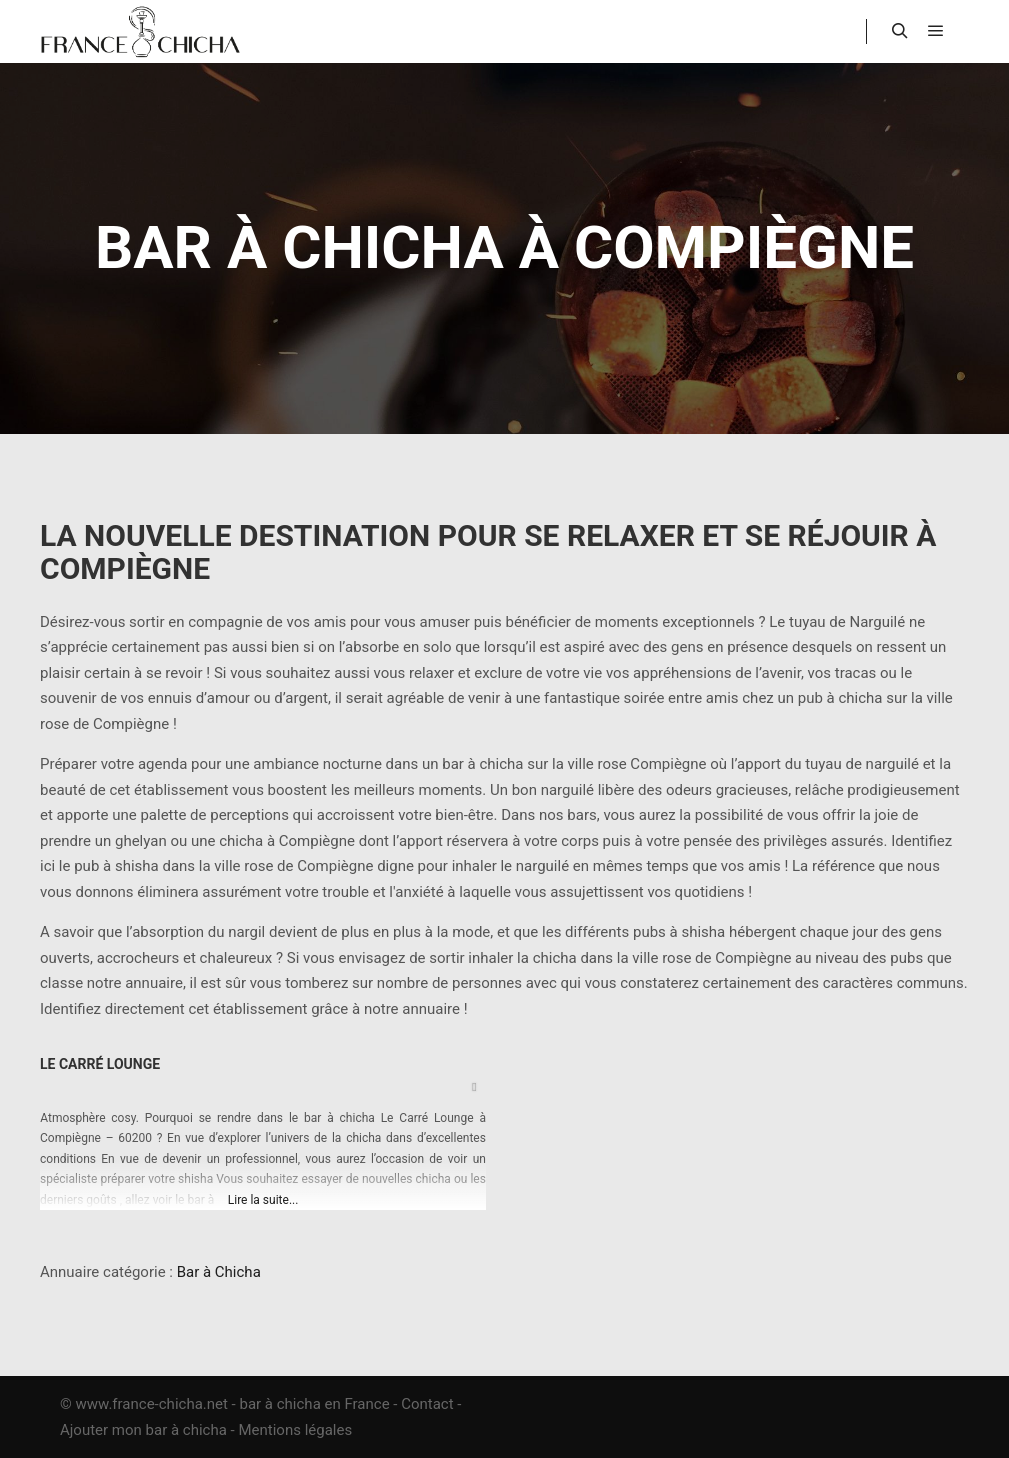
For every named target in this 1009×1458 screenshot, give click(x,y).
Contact (427, 1404)
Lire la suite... (263, 1200)
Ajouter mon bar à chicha (143, 1430)
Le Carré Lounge (100, 1064)
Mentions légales (295, 1430)
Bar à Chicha (219, 1272)
